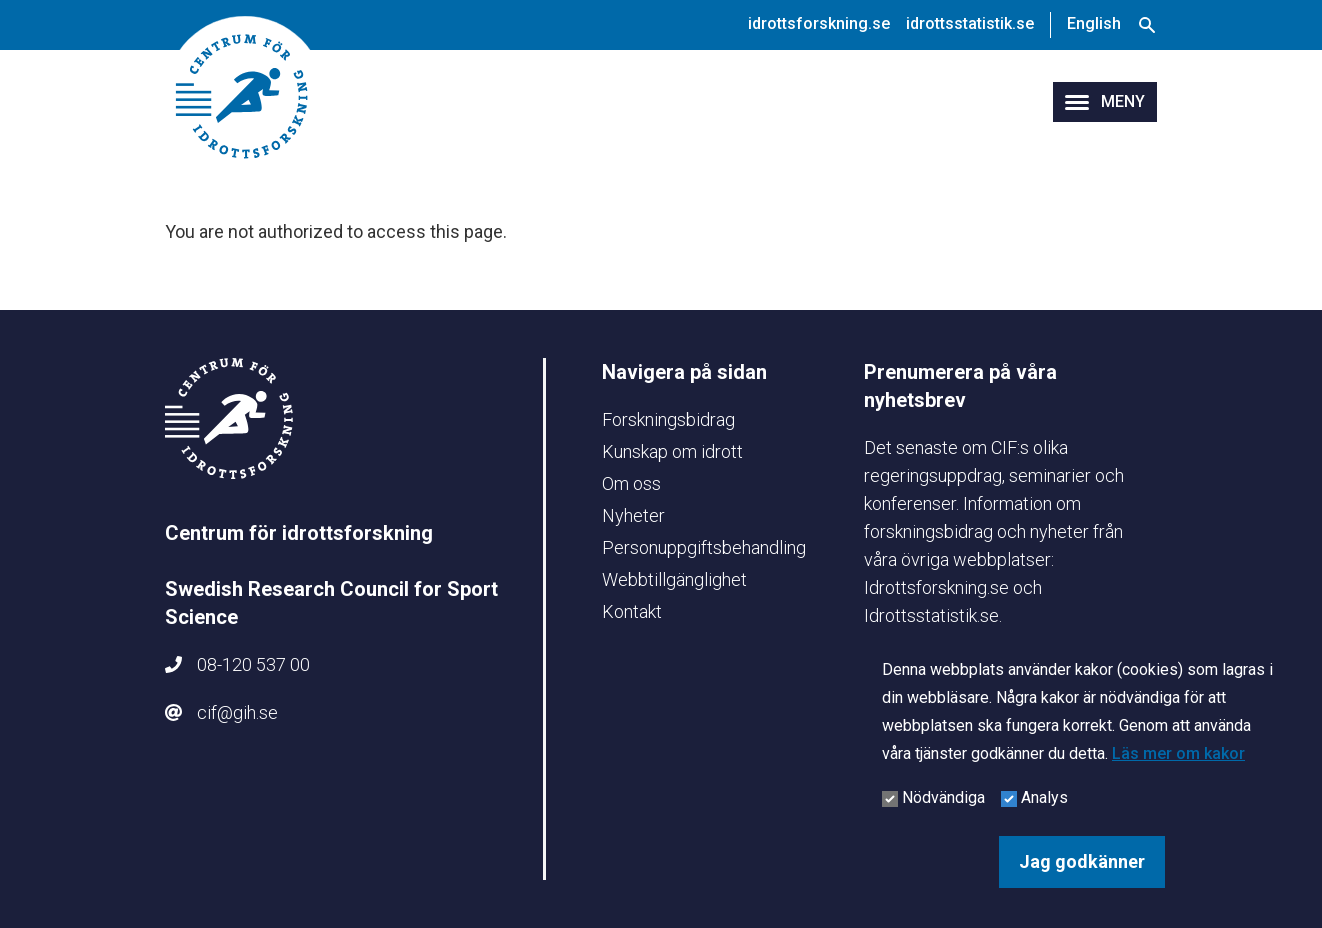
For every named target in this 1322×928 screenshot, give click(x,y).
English (1094, 23)
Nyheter (633, 515)
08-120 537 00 (253, 664)
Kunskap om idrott (672, 451)
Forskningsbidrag (668, 419)
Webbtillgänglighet (674, 579)
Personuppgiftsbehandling (704, 547)
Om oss (631, 483)
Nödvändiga (943, 797)
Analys (1044, 797)
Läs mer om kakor (1178, 753)
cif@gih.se (237, 712)
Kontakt (632, 611)
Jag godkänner (1082, 861)
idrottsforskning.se (819, 23)
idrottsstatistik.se (970, 23)
